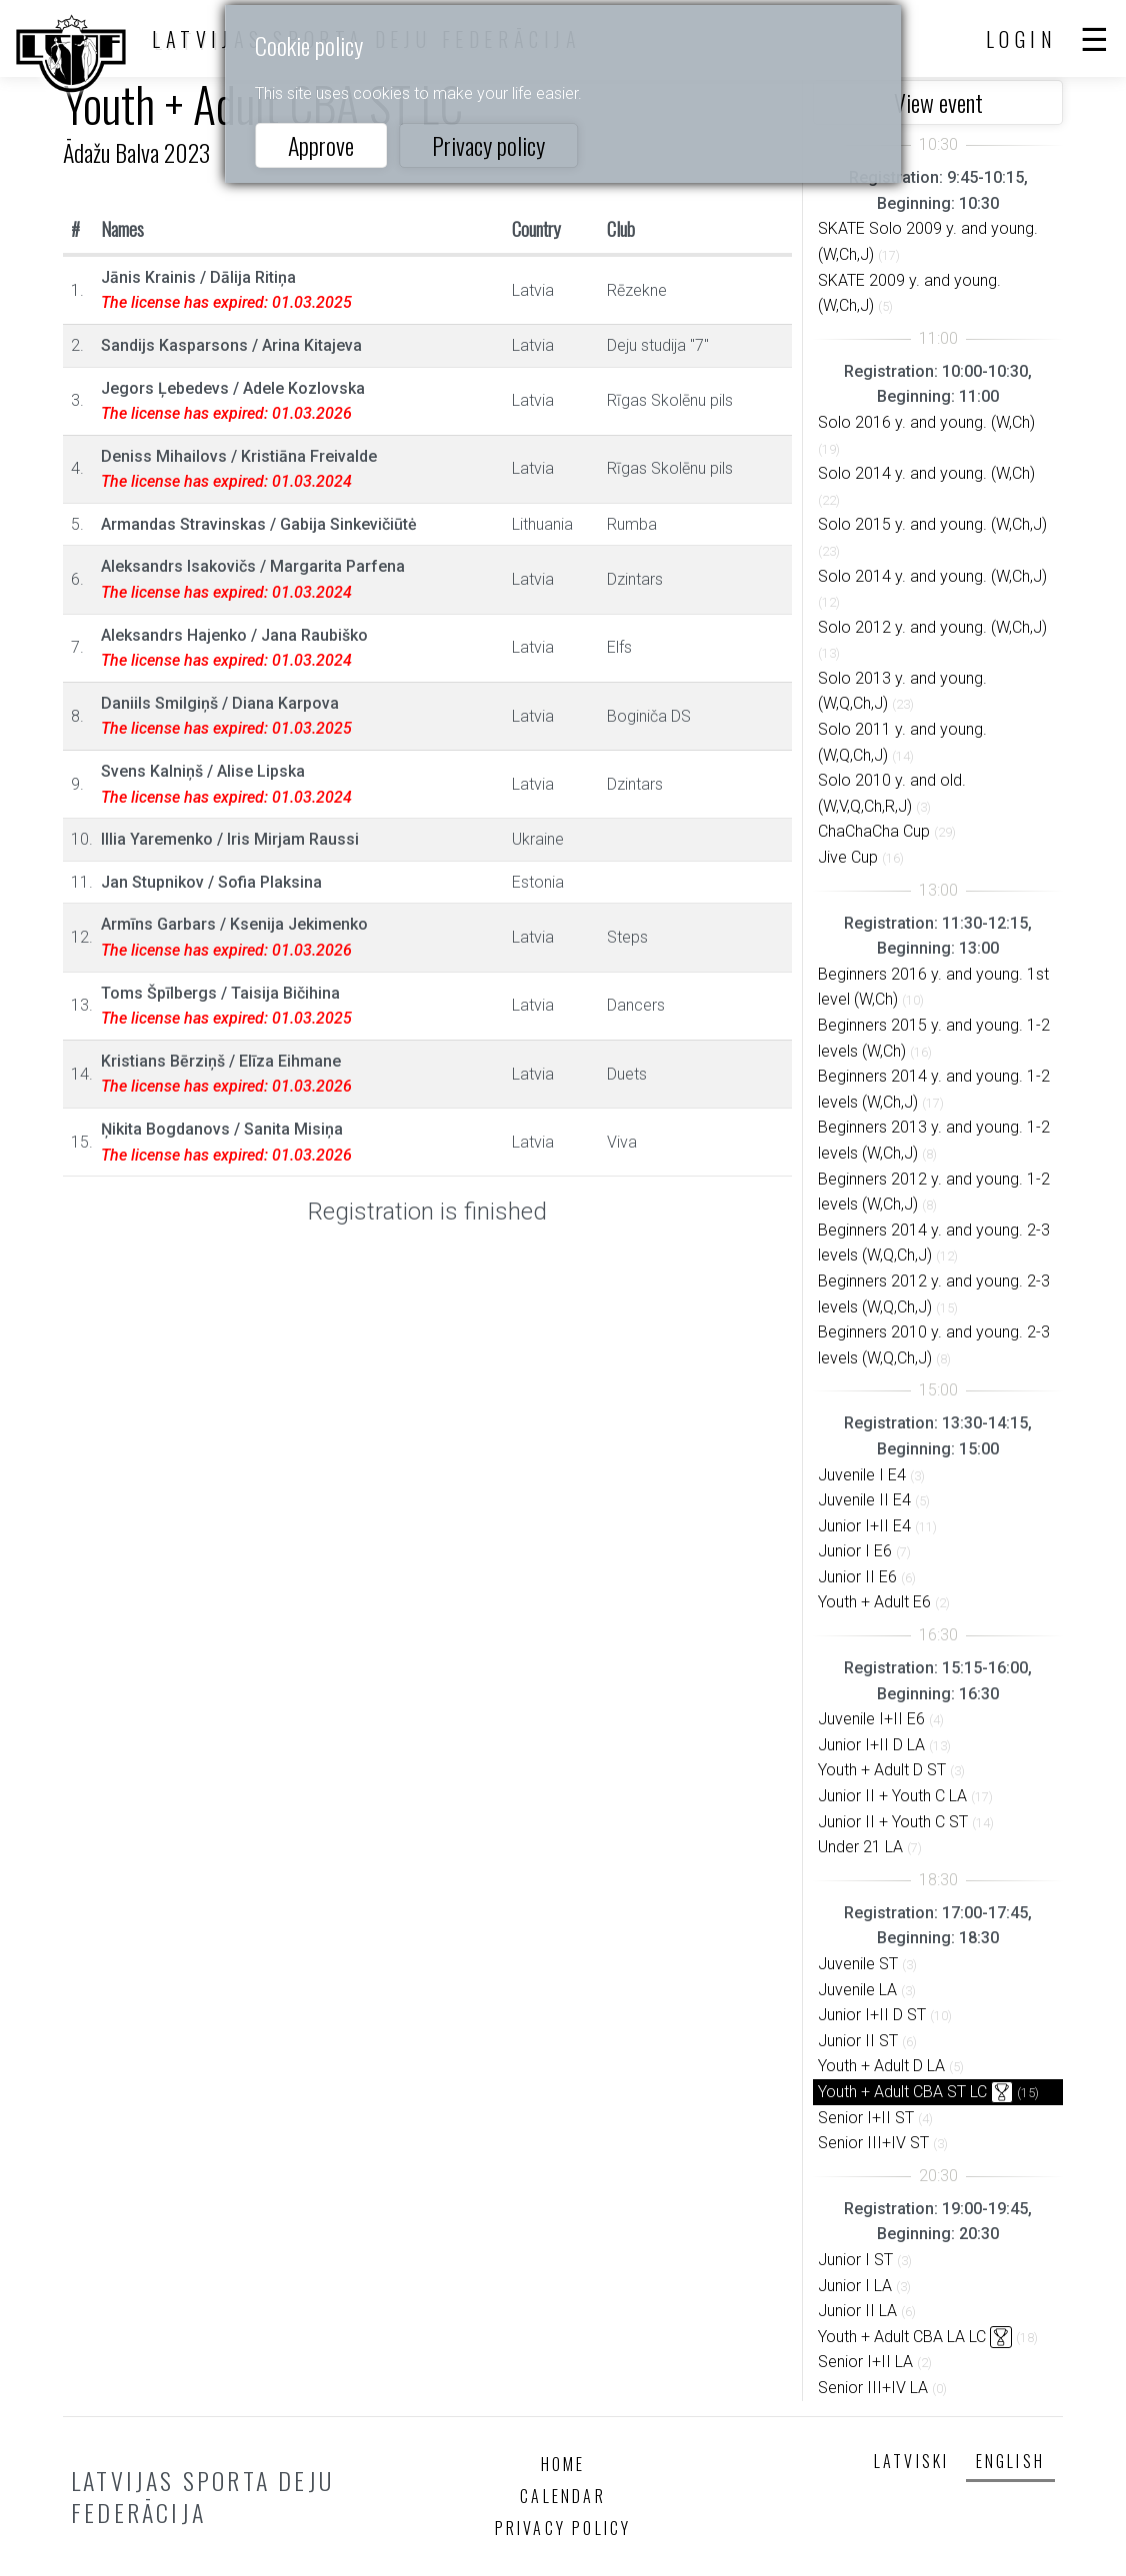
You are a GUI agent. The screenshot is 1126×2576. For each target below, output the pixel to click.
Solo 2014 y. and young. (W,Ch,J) (932, 576)
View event (938, 102)
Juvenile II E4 (864, 1499)
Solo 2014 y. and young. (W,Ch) (926, 473)
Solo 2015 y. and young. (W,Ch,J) (932, 524)
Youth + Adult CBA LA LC (902, 2336)
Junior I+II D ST (872, 2014)
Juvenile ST (858, 1963)
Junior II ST (858, 2040)
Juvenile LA (857, 1989)
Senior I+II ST (866, 2117)
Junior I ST (855, 2259)
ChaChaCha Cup (874, 831)
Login (1022, 39)
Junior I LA (855, 2285)
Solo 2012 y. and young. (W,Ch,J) (932, 627)
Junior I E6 (855, 1550)
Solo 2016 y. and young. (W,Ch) (926, 422)
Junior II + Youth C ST (893, 1821)
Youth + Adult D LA (881, 2065)
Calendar (563, 2496)
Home (563, 2464)
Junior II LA (857, 2310)
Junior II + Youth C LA (892, 1795)
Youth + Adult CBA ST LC (902, 2091)
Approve (321, 145)
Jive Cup (848, 857)
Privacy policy (488, 145)
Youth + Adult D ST (882, 1769)
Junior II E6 (857, 1576)
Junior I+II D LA (871, 1744)
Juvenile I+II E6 (871, 1718)
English (1010, 2461)
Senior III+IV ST (873, 2142)
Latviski (912, 2461)
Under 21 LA (860, 1846)
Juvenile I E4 (862, 1474)
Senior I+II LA (865, 2361)
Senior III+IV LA (873, 2387)
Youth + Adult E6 (874, 1601)
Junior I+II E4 (864, 1525)
